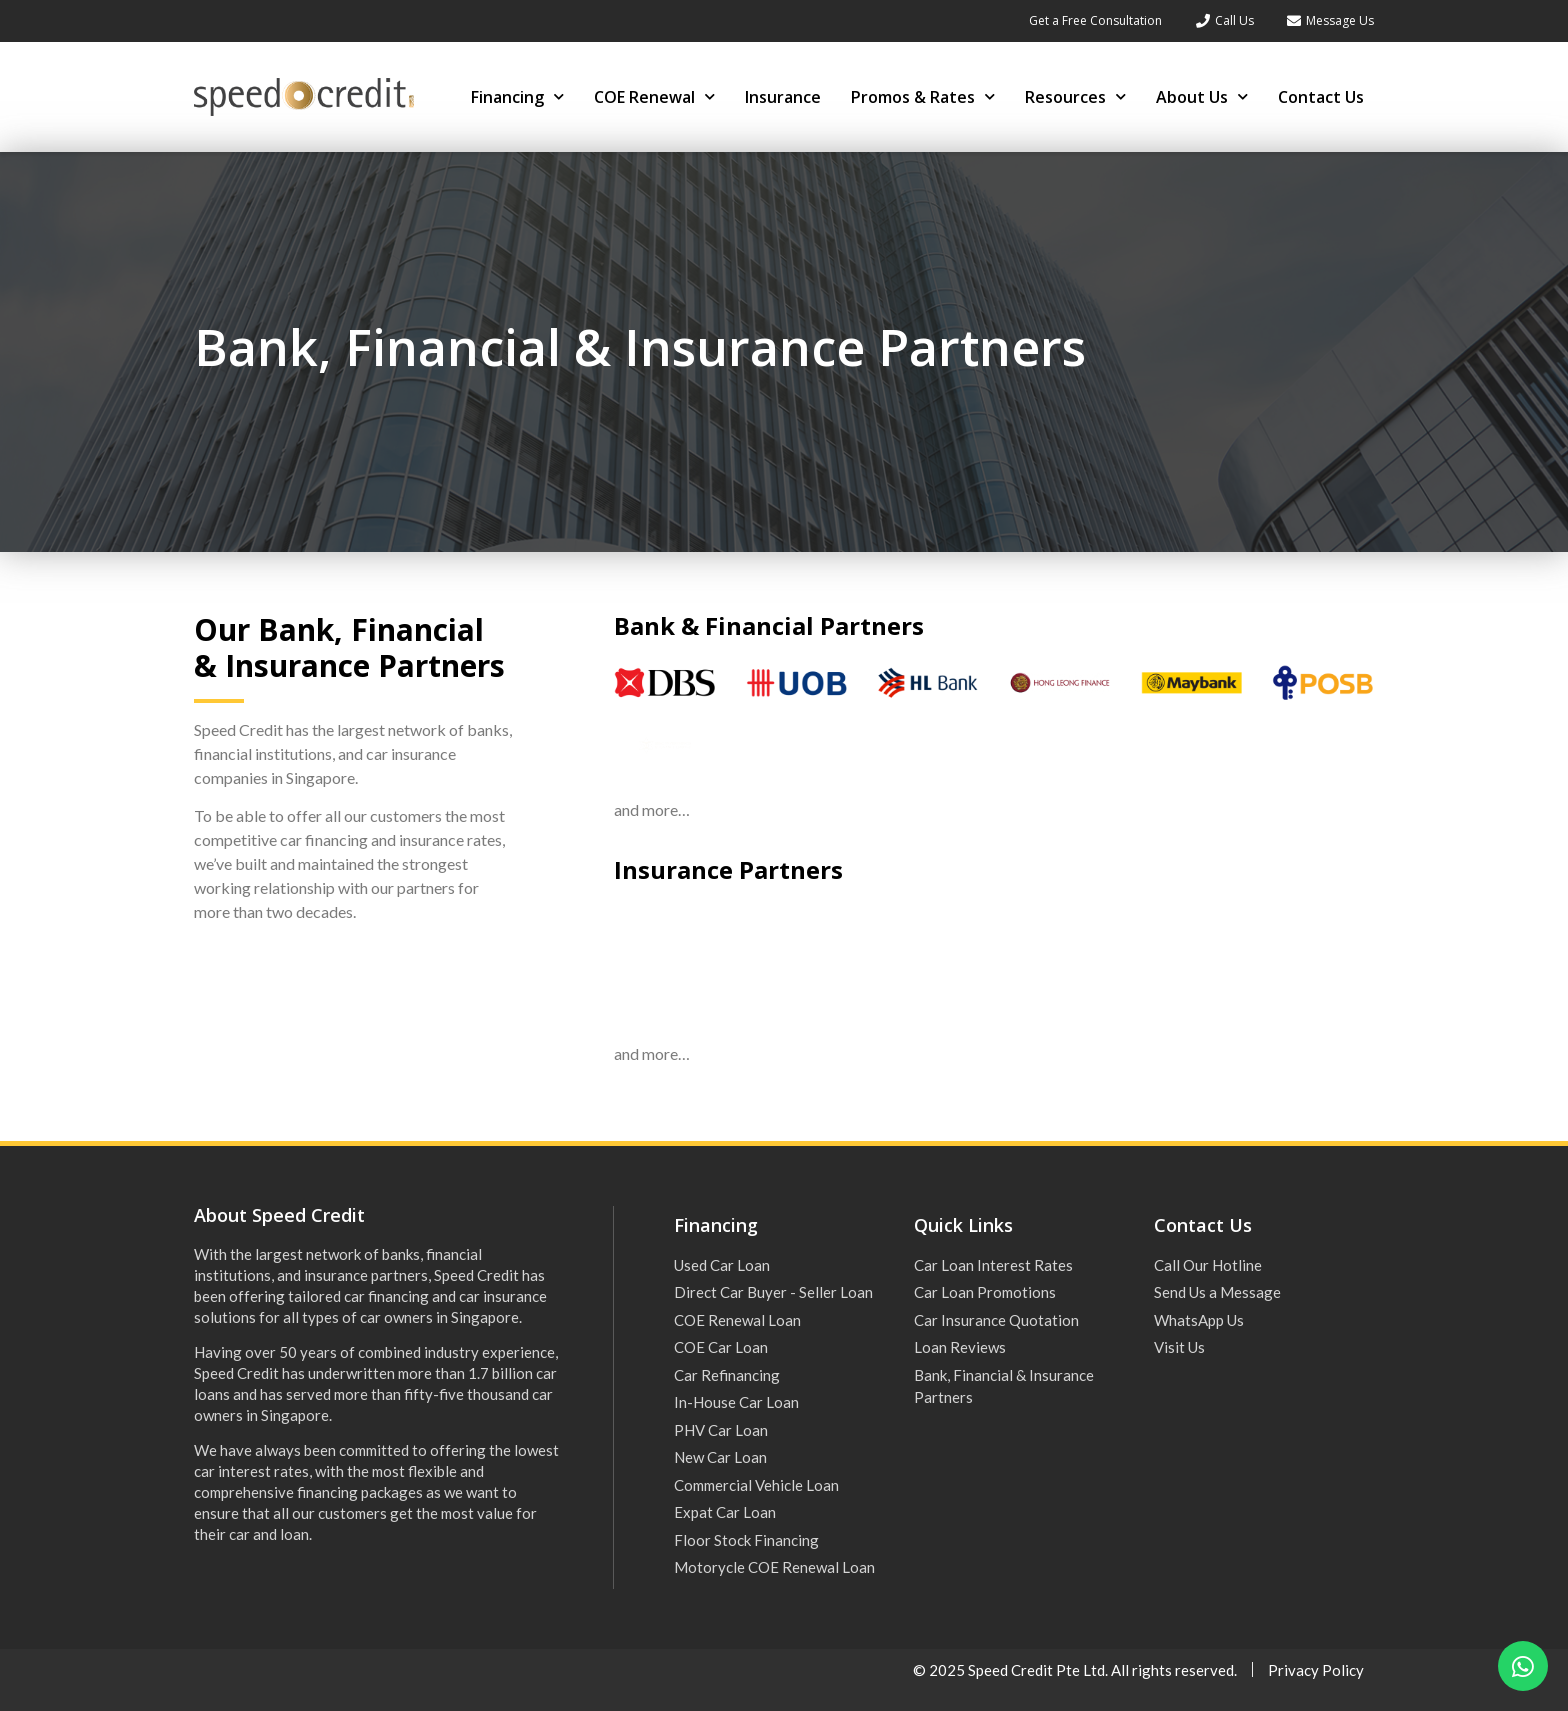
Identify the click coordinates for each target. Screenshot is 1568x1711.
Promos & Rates (923, 96)
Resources (1075, 96)
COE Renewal (654, 96)
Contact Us (1321, 97)
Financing (517, 96)
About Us (1202, 96)
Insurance (783, 97)
